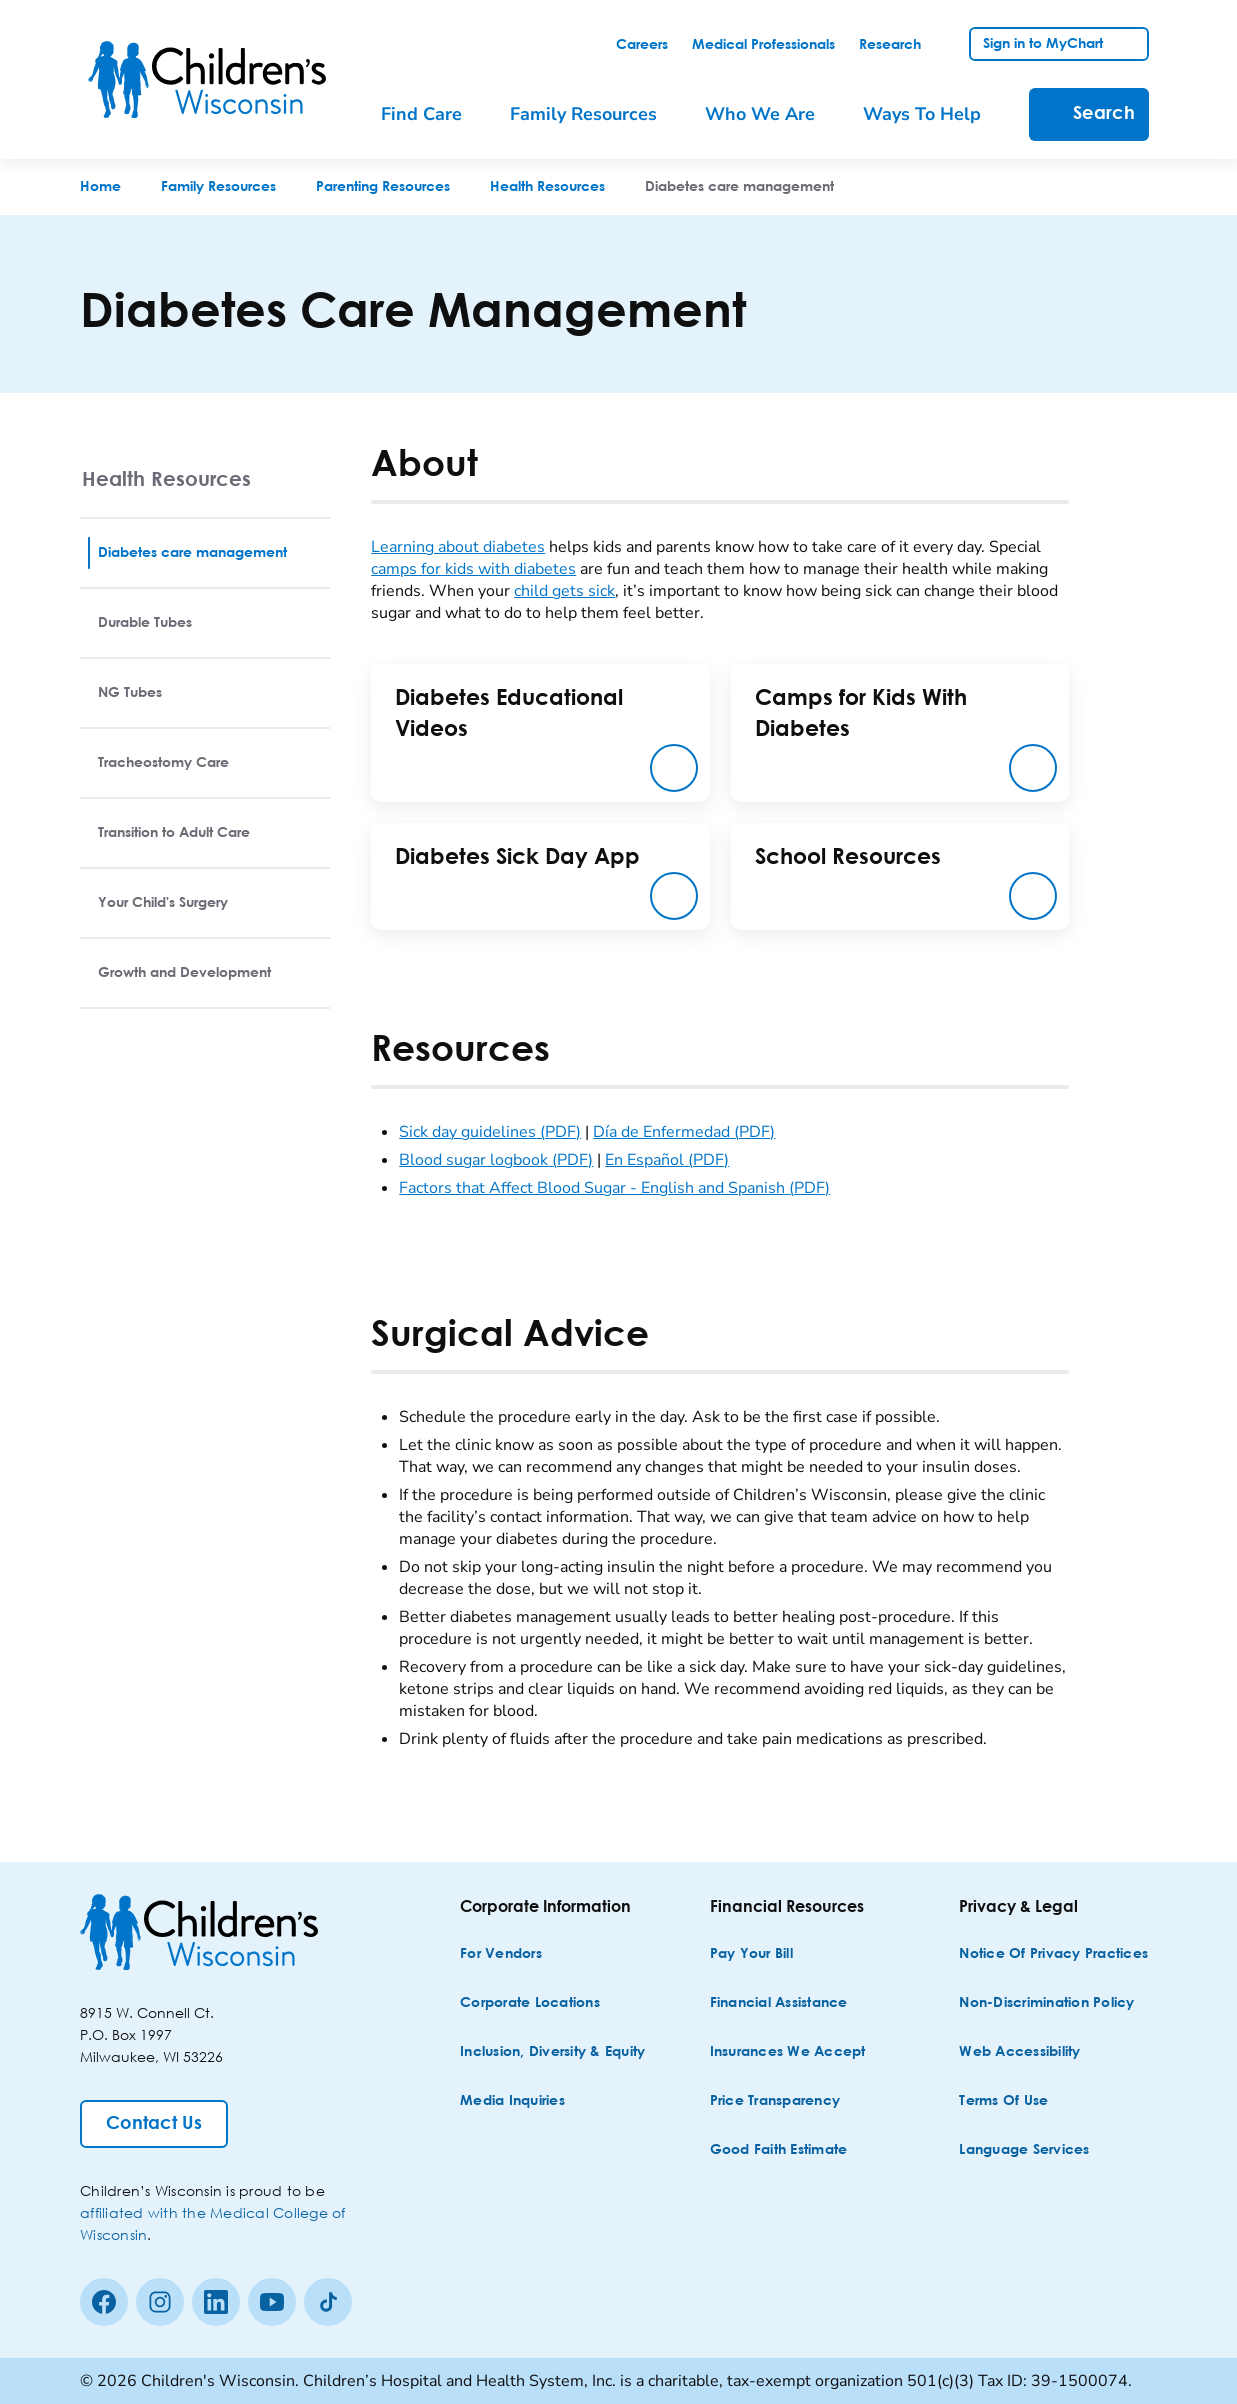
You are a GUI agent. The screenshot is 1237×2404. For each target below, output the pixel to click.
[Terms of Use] (1003, 2101)
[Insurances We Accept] (788, 2052)
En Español (667, 1160)
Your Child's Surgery (163, 903)
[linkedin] (216, 2302)
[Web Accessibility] (1019, 2052)
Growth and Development (184, 973)
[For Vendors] (501, 1954)
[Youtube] (272, 2302)
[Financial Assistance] (779, 2003)
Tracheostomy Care (163, 763)
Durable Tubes (145, 623)
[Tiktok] (328, 2302)
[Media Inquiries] (512, 2101)
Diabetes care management (192, 553)
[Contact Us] (154, 2124)
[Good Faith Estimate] (779, 2150)
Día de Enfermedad (684, 1132)
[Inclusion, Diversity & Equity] (552, 2052)
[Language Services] (1024, 2150)
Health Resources (166, 478)
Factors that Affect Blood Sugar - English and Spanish (614, 1188)
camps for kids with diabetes (473, 569)
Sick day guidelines (490, 1132)
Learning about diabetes (458, 547)
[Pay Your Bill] (751, 1954)
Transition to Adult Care (174, 833)
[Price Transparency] (775, 2101)
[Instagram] (160, 2302)
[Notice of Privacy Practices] (1053, 1954)
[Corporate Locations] (530, 2003)
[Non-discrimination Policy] (1046, 2003)
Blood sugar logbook (496, 1160)
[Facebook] (104, 2302)
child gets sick (564, 591)
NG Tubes (130, 693)
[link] (642, 45)
